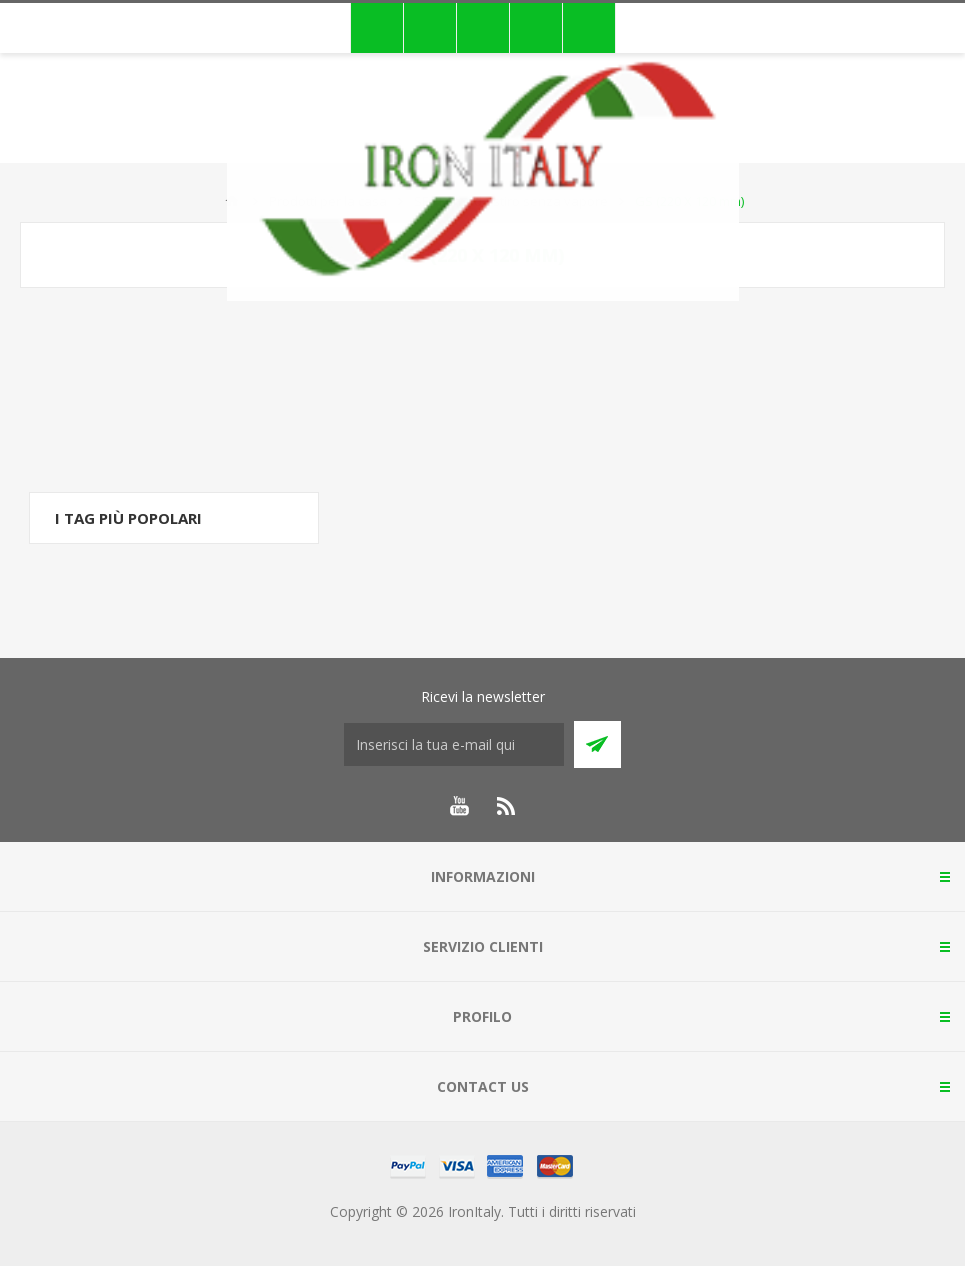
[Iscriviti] (454, 744)
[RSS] (507, 806)
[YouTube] (459, 806)
